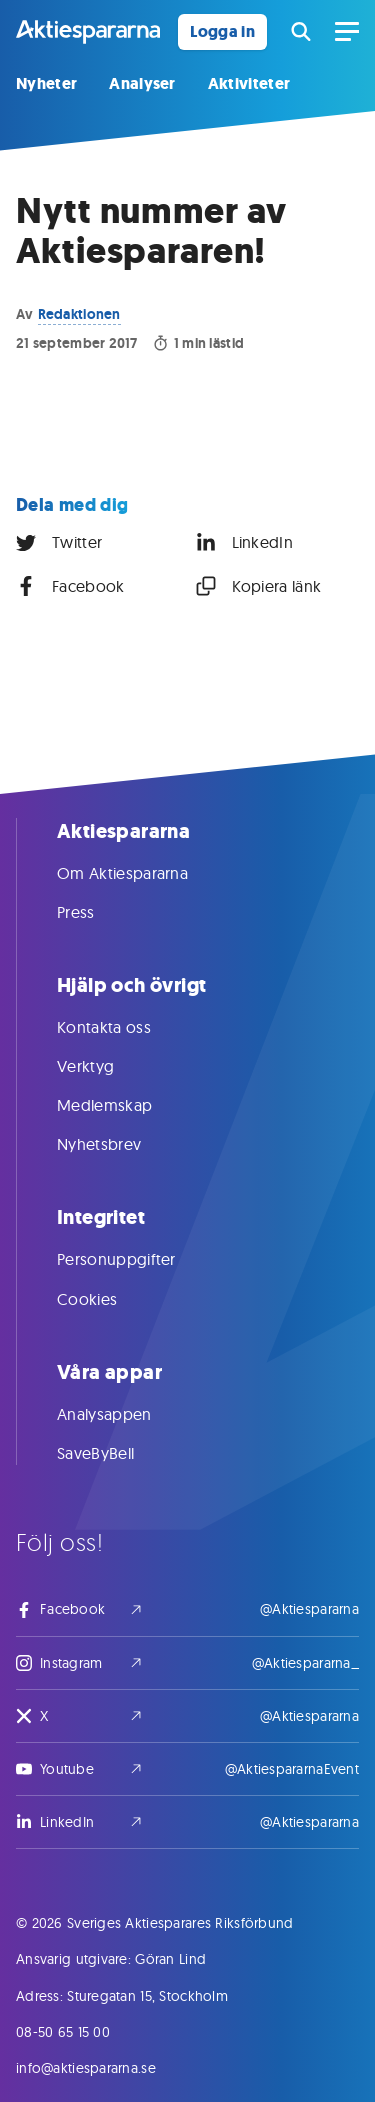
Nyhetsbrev (119, 1144)
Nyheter (46, 83)
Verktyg (105, 1066)
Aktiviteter (249, 83)
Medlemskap (124, 1105)
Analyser (142, 83)
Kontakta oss (124, 1027)
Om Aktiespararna (142, 873)
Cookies (107, 1299)
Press (96, 912)
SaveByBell (115, 1453)
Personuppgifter (136, 1259)
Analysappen (124, 1414)
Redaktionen (79, 314)
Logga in (222, 31)
